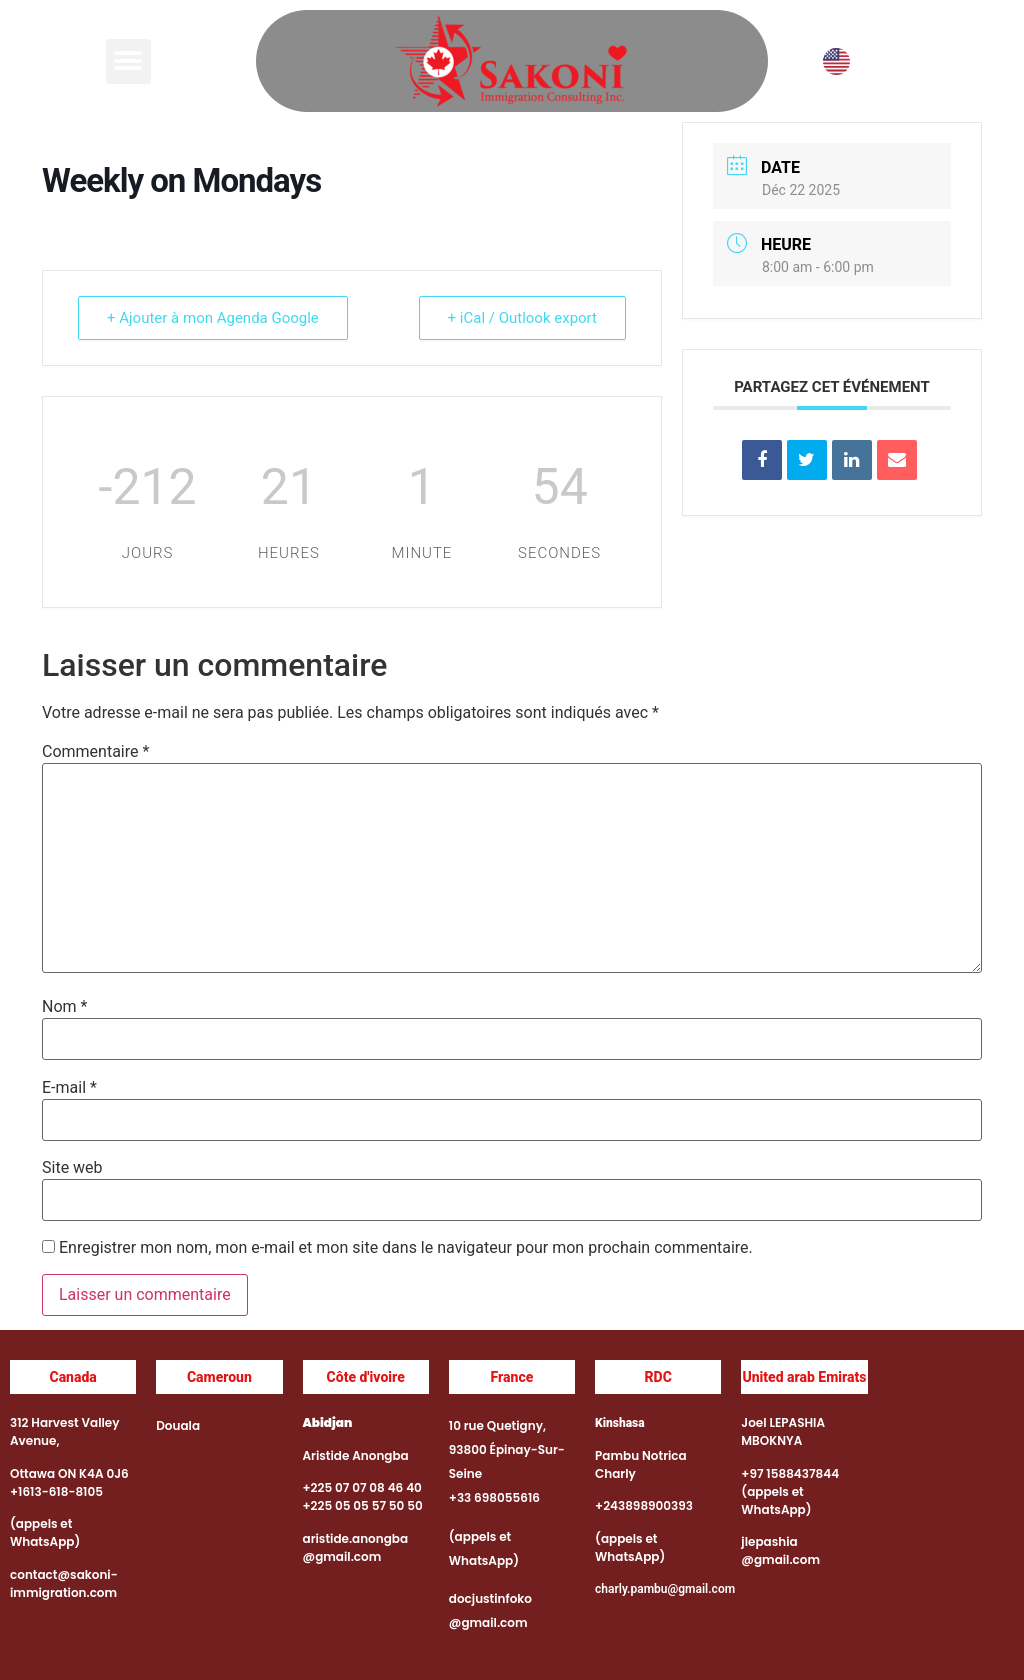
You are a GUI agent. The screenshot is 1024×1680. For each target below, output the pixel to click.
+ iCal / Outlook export (522, 318)
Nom (64, 1007)
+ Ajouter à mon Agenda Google (213, 318)
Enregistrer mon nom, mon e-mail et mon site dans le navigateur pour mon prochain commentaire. (406, 1248)
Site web (72, 1168)
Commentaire (95, 752)
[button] (128, 61)
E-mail (69, 1088)
